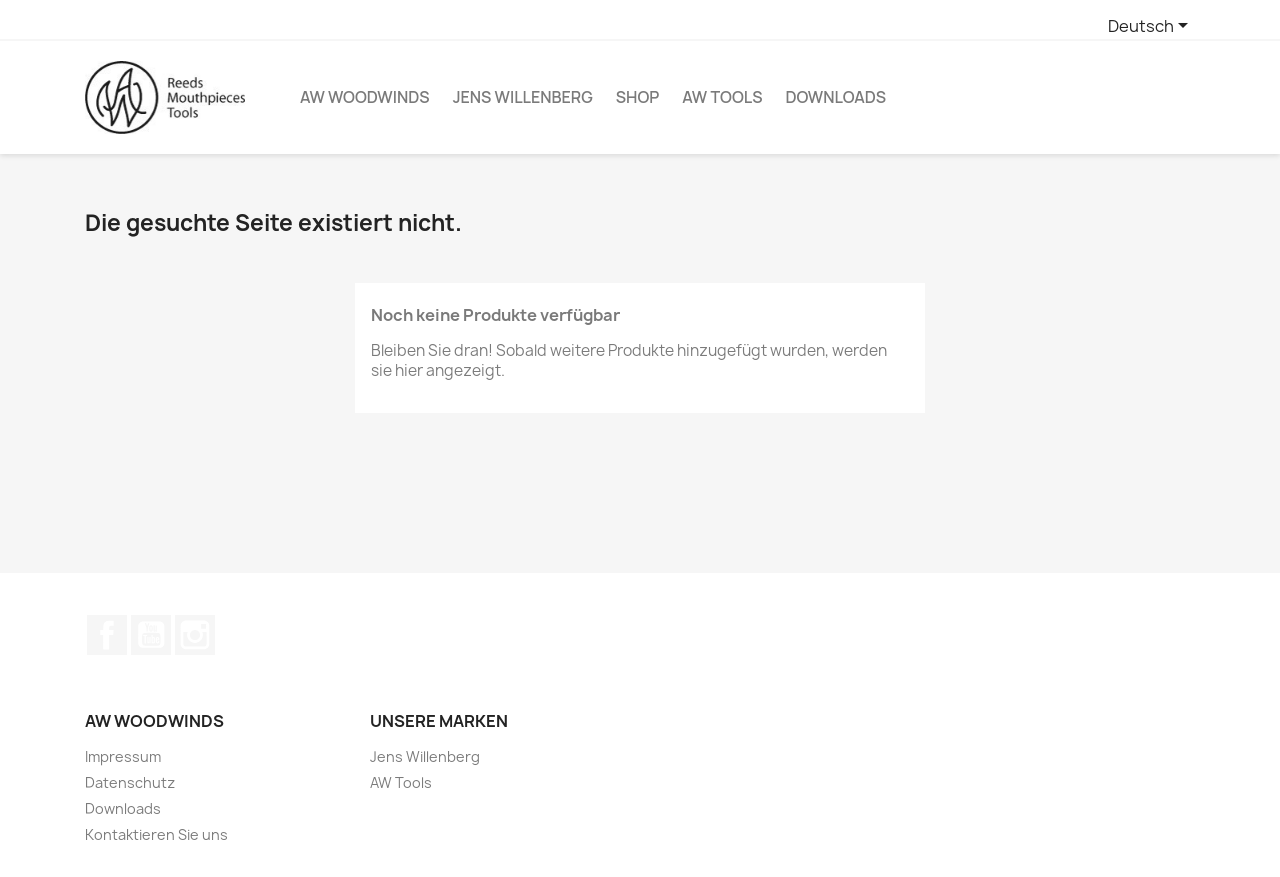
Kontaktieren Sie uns (156, 834)
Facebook (107, 635)
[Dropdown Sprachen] (1151, 27)
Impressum (123, 756)
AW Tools (722, 97)
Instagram (195, 635)
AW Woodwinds (365, 97)
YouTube (151, 635)
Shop (638, 97)
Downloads (835, 97)
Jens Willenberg (523, 97)
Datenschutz (130, 782)
